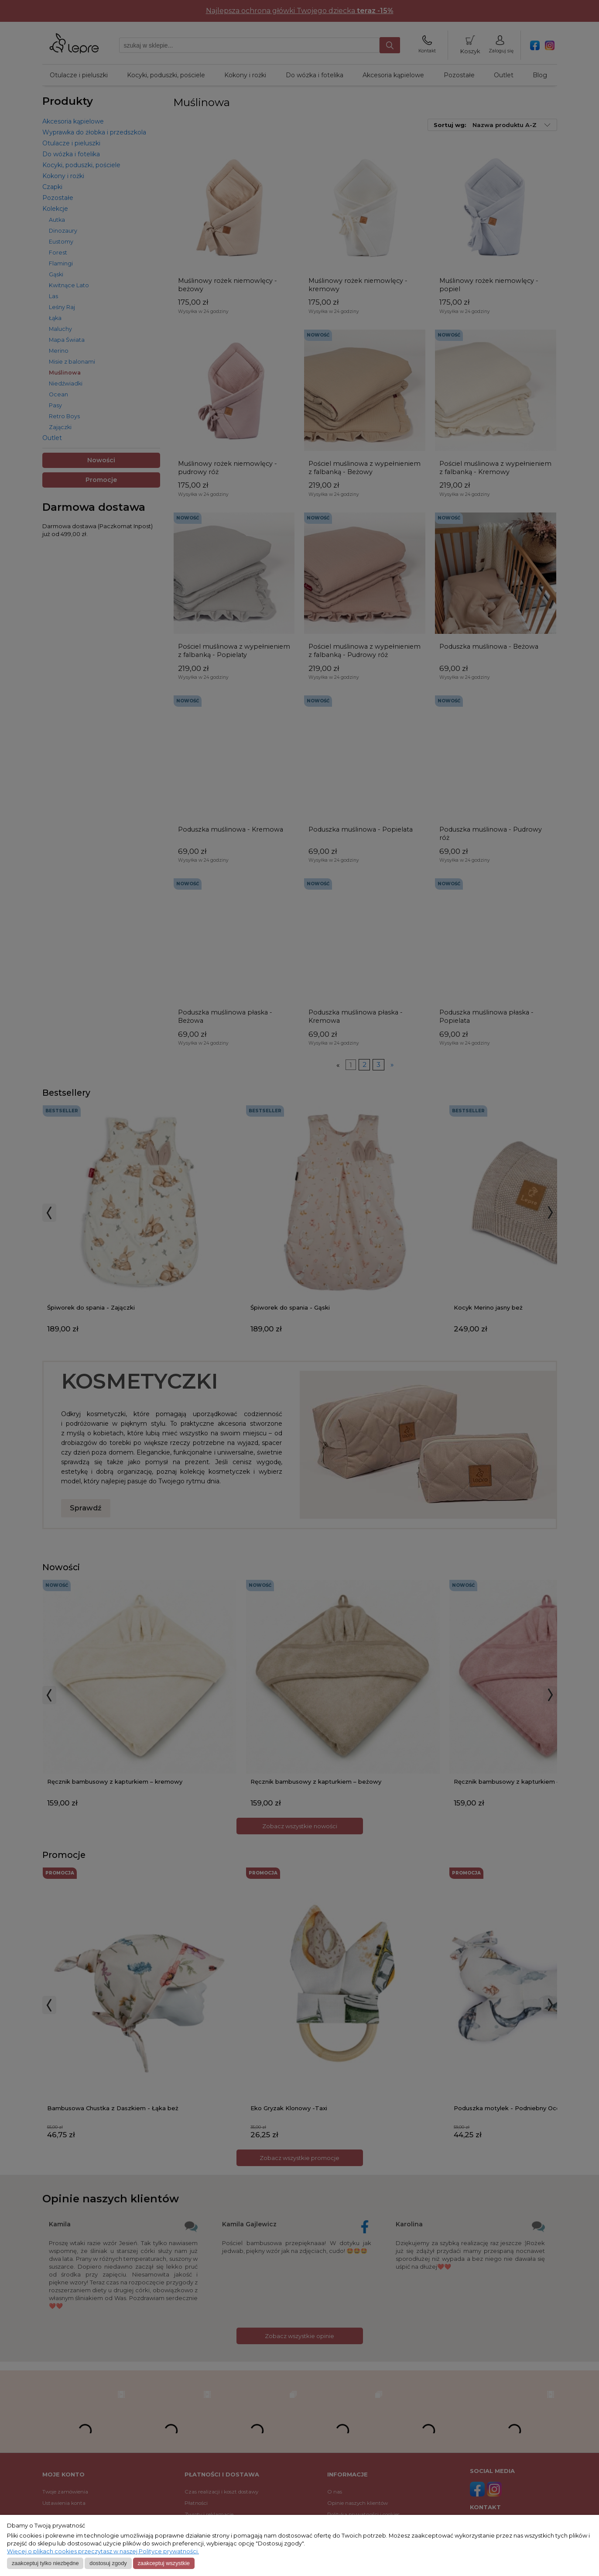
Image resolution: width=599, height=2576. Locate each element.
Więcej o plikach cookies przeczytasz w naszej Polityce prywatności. (103, 2551)
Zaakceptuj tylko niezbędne (45, 2563)
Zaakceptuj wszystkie (163, 2563)
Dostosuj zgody (108, 2563)
